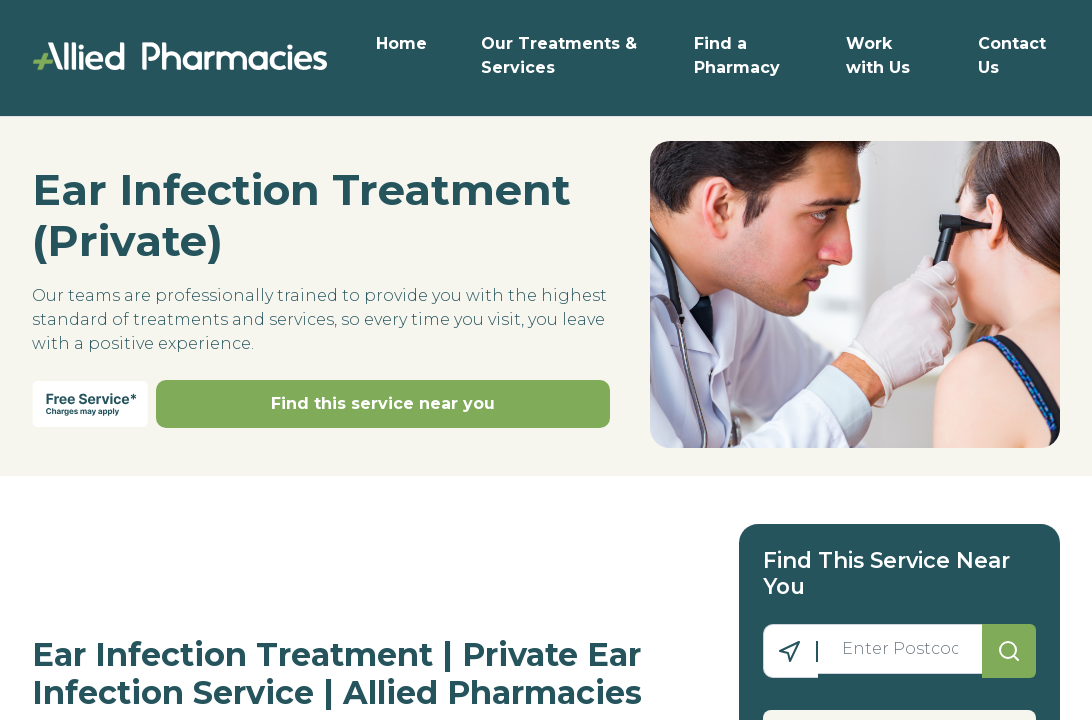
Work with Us (878, 55)
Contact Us (1012, 55)
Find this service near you (383, 403)
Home (401, 43)
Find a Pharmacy (737, 55)
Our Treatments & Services (559, 55)
